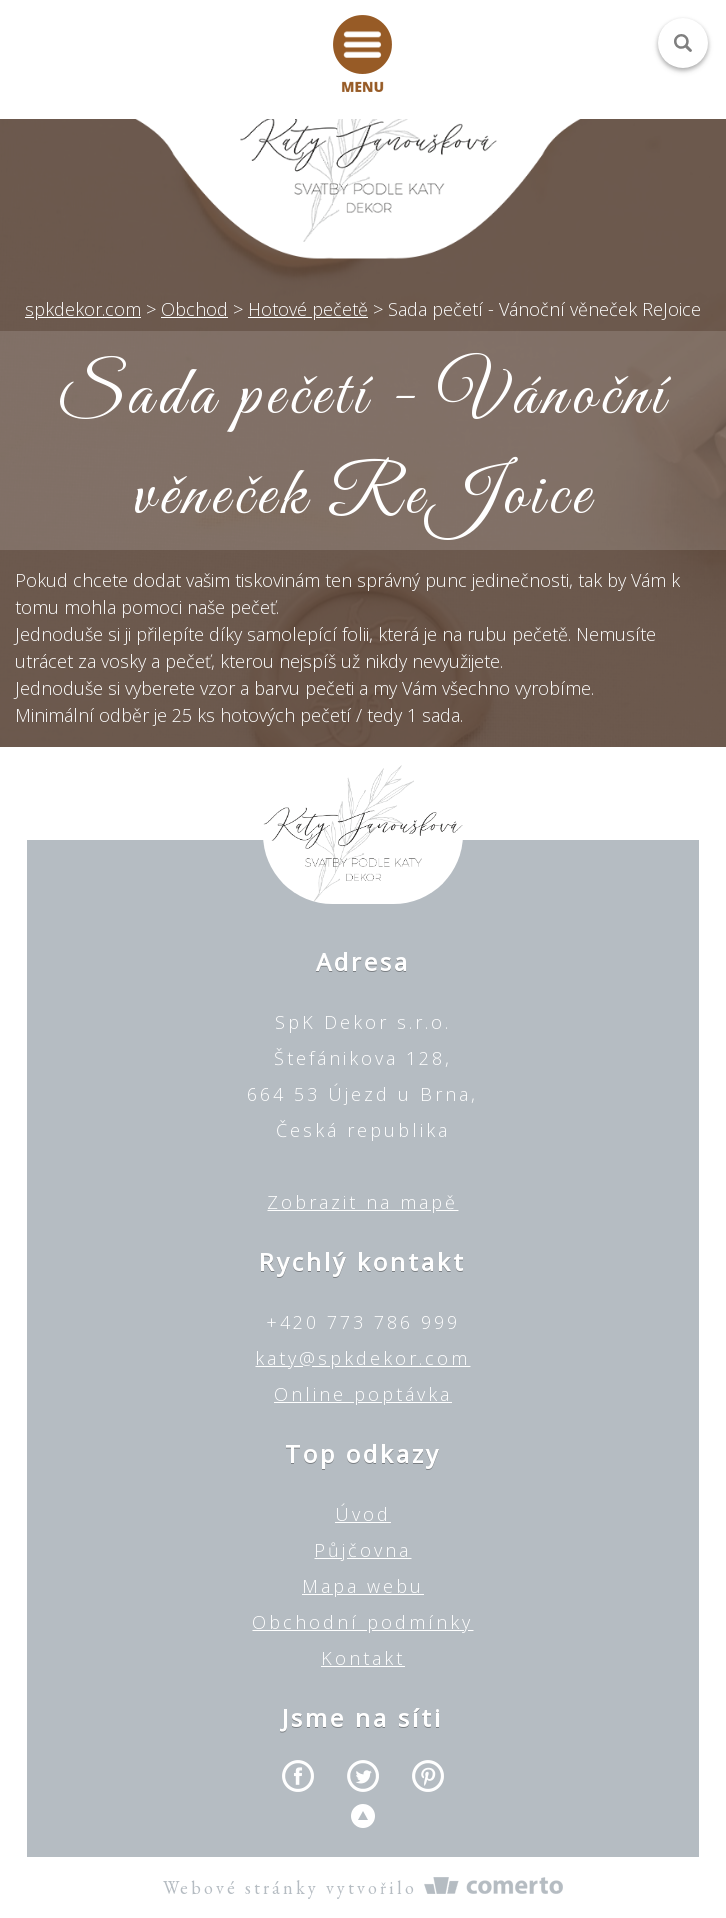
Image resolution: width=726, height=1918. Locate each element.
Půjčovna (362, 1550)
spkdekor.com (83, 309)
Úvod (363, 1514)
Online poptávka (363, 1394)
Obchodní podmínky (362, 1622)
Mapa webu (363, 1586)
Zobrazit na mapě (362, 1202)
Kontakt (363, 1658)
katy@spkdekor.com (362, 1358)
